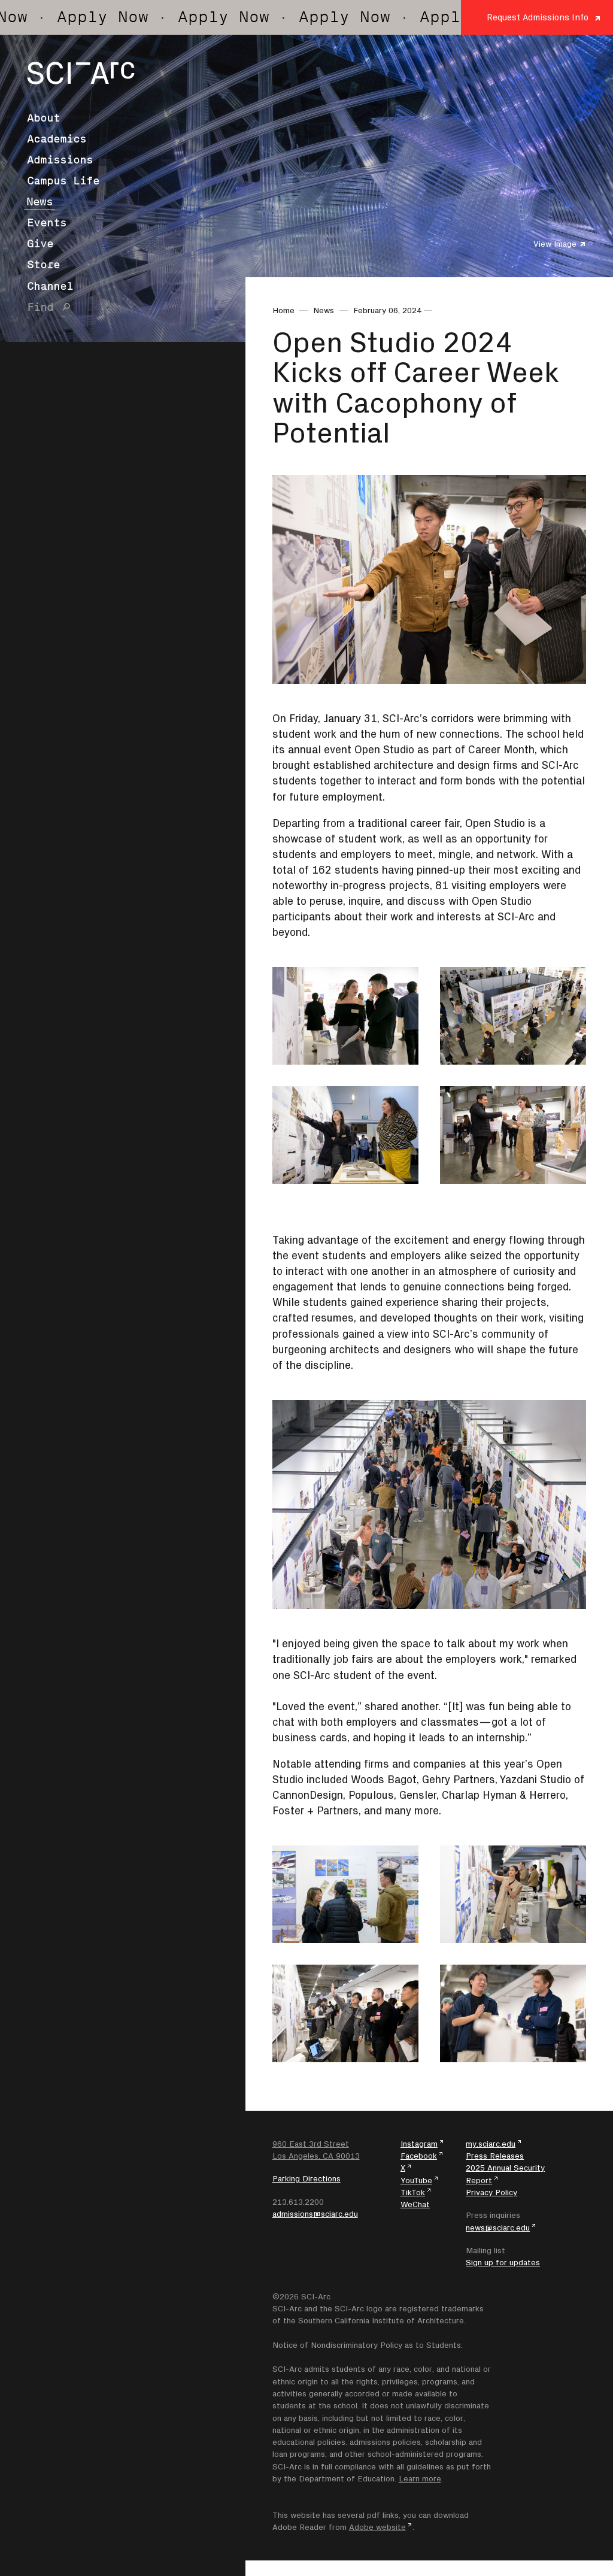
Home (283, 310)
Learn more (420, 2478)
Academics (56, 139)
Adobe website (377, 2527)
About (43, 118)
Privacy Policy (491, 2192)
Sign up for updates (503, 2262)
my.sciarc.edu (490, 2143)
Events (46, 222)
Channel (50, 286)
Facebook (418, 2155)
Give (40, 243)
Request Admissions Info (537, 17)
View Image (554, 243)
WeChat (415, 2204)
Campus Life (63, 180)
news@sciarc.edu (498, 2227)
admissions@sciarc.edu (315, 2214)
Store (43, 264)
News (39, 201)
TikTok (412, 2192)
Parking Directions (306, 2178)
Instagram (419, 2143)
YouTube (416, 2180)
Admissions (60, 159)
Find (40, 307)
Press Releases (495, 2155)
